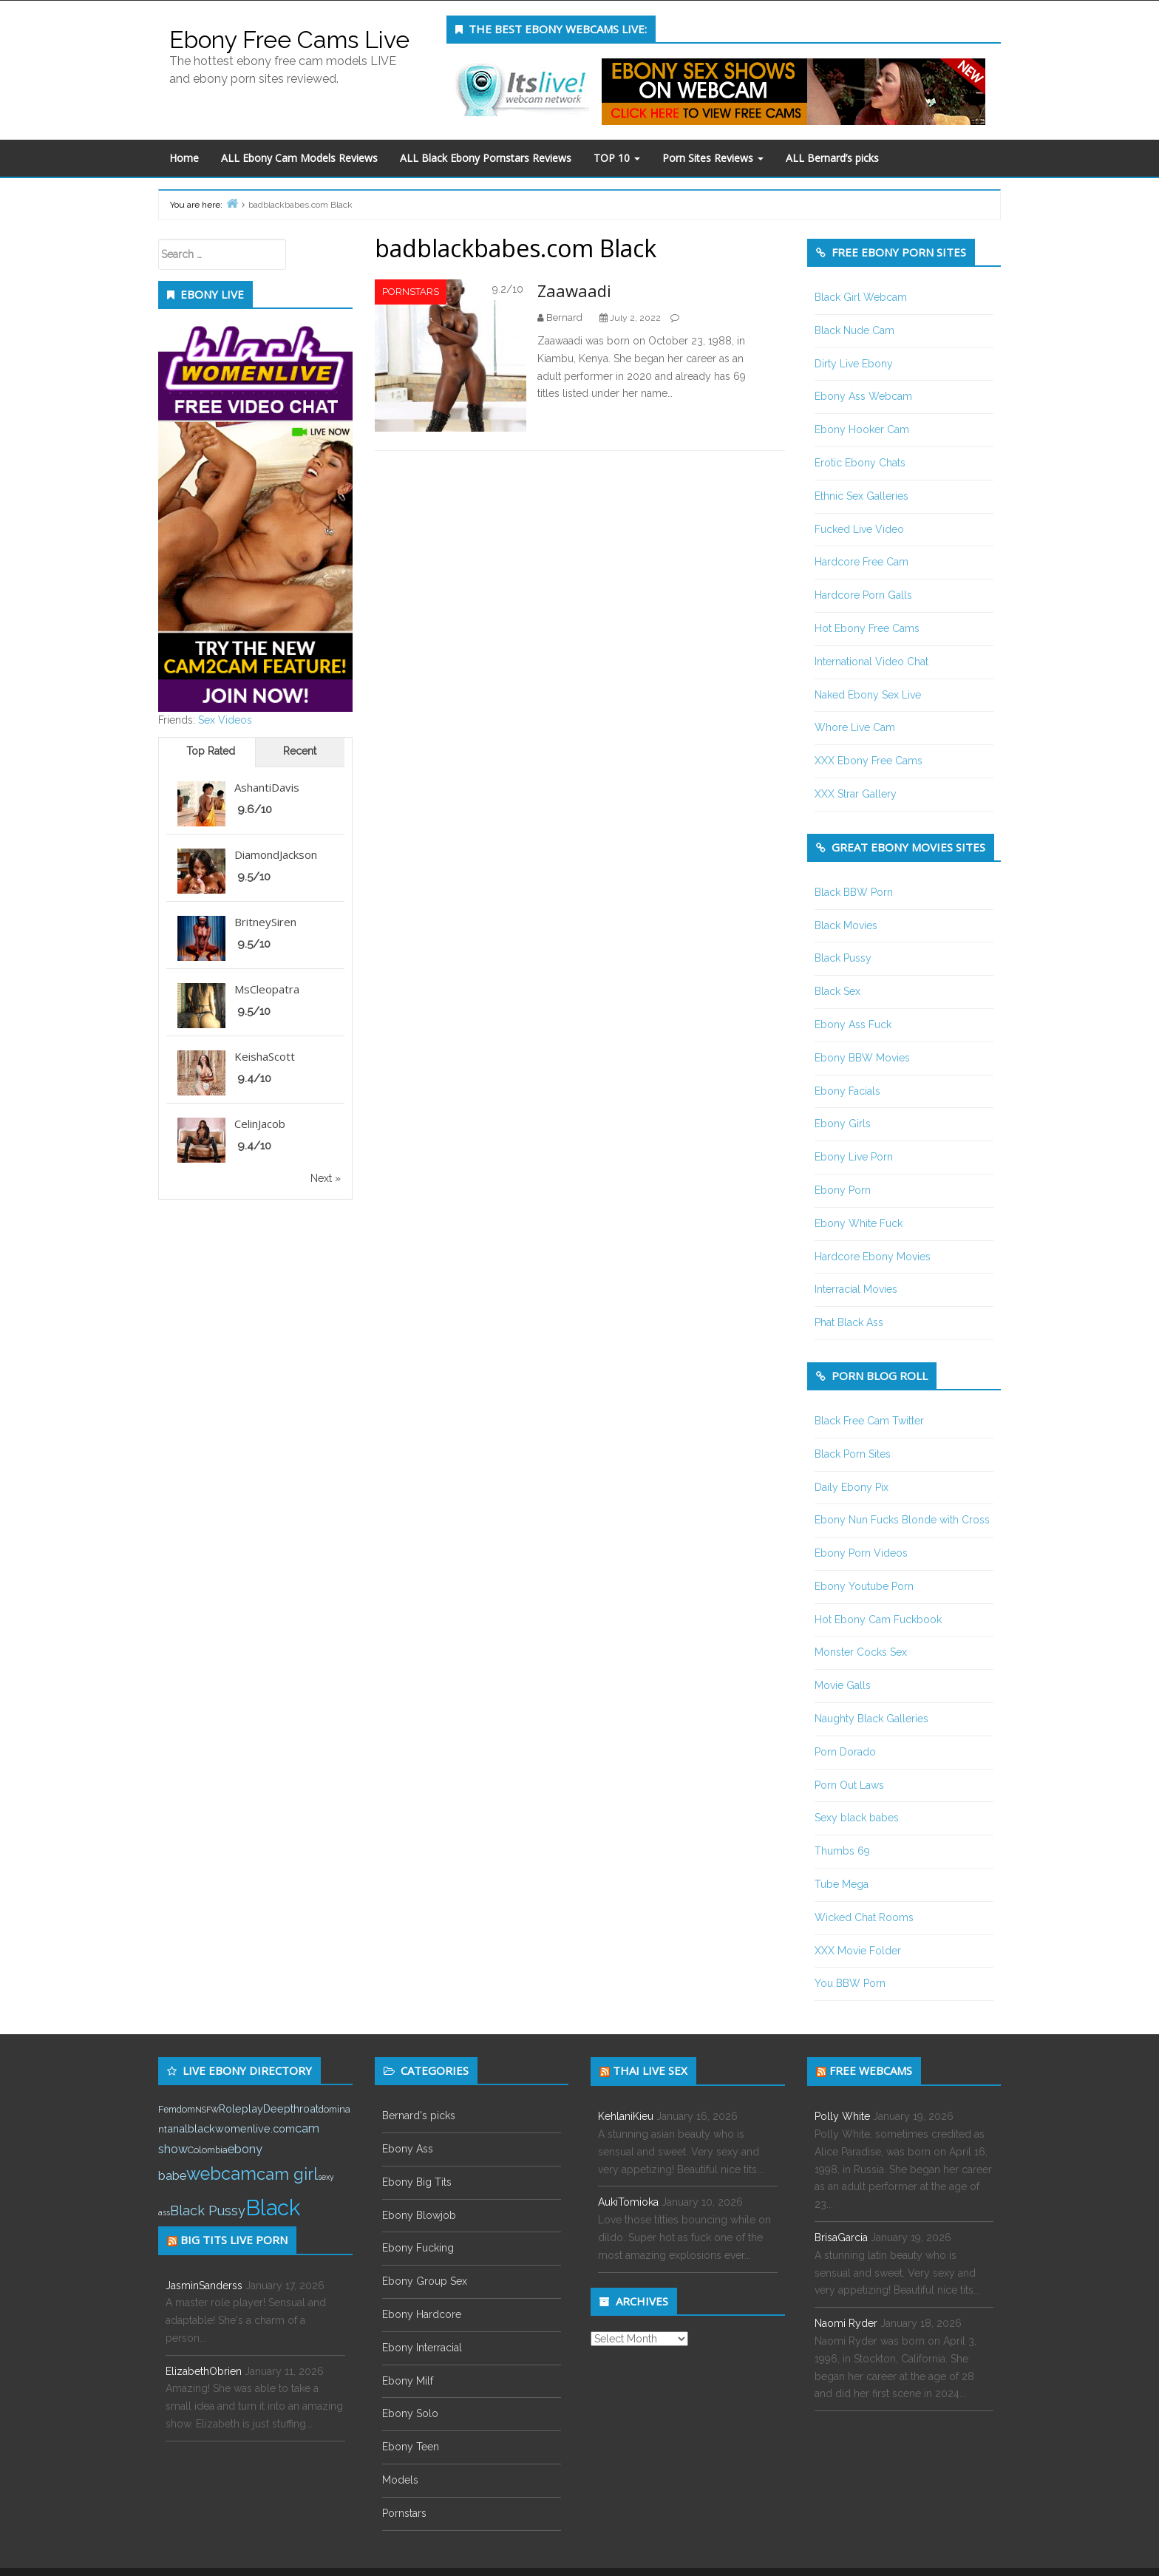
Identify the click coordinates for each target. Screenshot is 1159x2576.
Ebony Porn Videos (861, 1553)
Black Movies (846, 925)
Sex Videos (225, 720)
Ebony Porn (843, 1190)
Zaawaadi (574, 290)
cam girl (287, 2174)
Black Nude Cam (854, 330)
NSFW (207, 2109)
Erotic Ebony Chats (860, 463)
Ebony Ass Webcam (863, 396)
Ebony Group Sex (424, 2281)
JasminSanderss (204, 2285)
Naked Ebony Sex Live (868, 695)
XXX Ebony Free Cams (868, 761)
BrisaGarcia (841, 2237)
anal (177, 2128)
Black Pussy (843, 958)
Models (400, 2480)
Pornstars (410, 291)
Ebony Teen (410, 2447)
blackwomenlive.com (241, 2128)
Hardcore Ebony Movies (873, 1256)
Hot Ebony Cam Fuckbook (878, 1619)
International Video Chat (871, 661)
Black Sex (837, 991)
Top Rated (210, 751)
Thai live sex (650, 2070)
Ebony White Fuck (859, 1223)
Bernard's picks (418, 2115)
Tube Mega (842, 1884)
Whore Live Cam (855, 727)
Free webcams (870, 2070)
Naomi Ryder (846, 2323)
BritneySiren (265, 921)
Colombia (208, 2149)
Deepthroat (291, 2108)
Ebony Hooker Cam (862, 429)
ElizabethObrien (204, 2371)
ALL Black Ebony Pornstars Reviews (485, 158)
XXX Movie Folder (858, 1951)
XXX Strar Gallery (856, 794)
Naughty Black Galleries (871, 1718)
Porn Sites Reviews (713, 158)
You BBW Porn (850, 1983)
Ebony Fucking (418, 2248)
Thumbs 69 (842, 1851)
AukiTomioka (628, 2202)
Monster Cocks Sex (861, 1652)
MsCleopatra (266, 989)
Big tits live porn (234, 2239)
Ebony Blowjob (419, 2215)
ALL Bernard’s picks (832, 158)
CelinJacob (259, 1123)
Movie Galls (843, 1685)
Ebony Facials (847, 1091)
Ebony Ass (407, 2149)
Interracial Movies (856, 1289)
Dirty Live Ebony (854, 364)
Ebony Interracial (422, 2348)
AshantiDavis (266, 787)
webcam (221, 2174)
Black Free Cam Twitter (869, 1421)
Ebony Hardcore (421, 2314)
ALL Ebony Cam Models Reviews (299, 158)
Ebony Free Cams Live (289, 39)
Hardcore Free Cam (861, 562)
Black (272, 2207)
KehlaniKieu (625, 2116)
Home (184, 158)
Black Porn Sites (853, 1454)
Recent (299, 751)
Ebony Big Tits (417, 2182)
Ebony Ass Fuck (853, 1024)
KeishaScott (264, 1056)
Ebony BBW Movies (862, 1058)
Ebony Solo (410, 2413)
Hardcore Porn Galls (863, 595)
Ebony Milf (407, 2381)
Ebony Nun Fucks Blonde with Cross (902, 1520)
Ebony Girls (843, 1123)
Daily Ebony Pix (851, 1487)
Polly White (842, 2116)
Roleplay (241, 2108)
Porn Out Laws (849, 1785)
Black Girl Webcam (861, 297)
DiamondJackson (275, 854)
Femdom (176, 2109)
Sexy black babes (857, 1818)
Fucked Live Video (859, 529)
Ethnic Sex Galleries (861, 496)
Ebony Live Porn (854, 1157)
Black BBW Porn (854, 892)
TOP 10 (617, 158)
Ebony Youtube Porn (864, 1586)
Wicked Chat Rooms (864, 1917)
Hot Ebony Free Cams (867, 628)
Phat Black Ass (849, 1322)
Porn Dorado (845, 1752)
